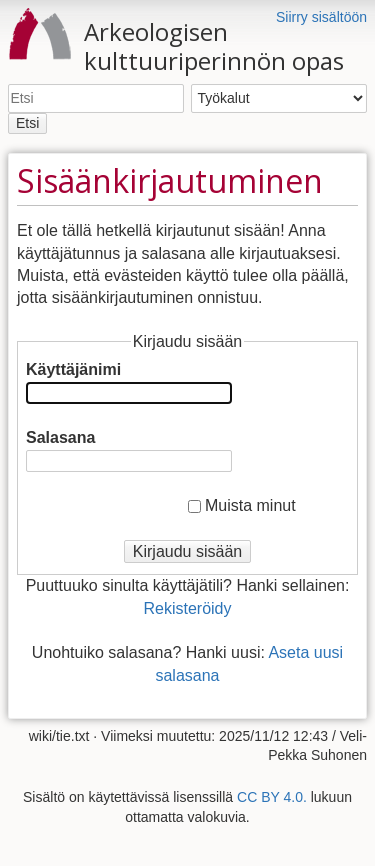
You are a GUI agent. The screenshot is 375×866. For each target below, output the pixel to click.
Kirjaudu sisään (187, 551)
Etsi (27, 123)
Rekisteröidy (187, 608)
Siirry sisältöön (321, 17)
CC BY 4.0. (272, 797)
